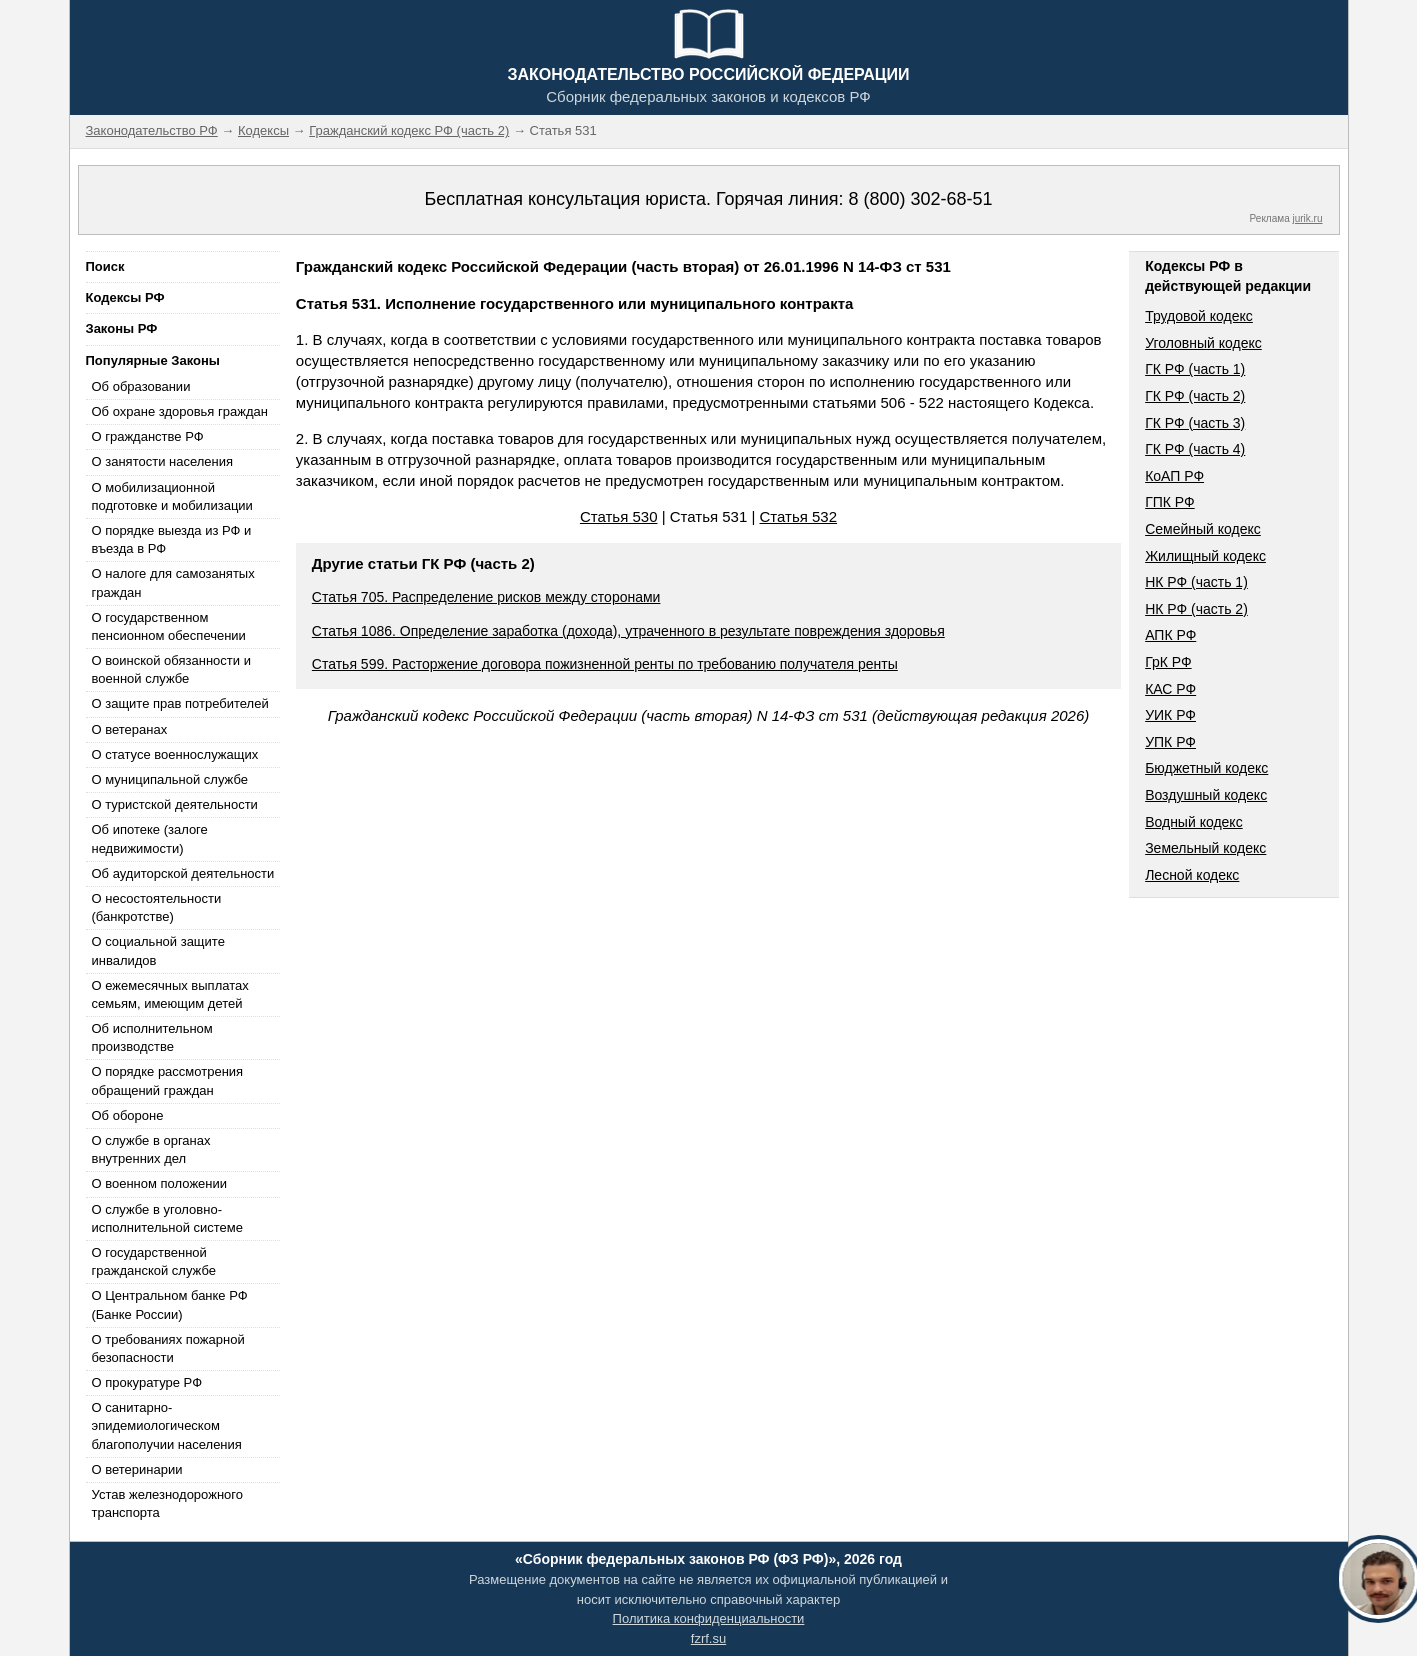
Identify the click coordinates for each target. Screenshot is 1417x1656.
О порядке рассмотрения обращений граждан (168, 1080)
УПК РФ (1170, 742)
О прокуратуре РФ (147, 1382)
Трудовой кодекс (1199, 316)
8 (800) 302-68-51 (920, 199)
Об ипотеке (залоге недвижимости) (150, 838)
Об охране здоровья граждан (180, 411)
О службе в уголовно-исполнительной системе (168, 1218)
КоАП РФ (1174, 476)
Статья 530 (619, 516)
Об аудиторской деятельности (183, 873)
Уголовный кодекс (1203, 343)
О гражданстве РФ (148, 436)
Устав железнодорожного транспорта (167, 1503)
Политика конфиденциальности (709, 1618)
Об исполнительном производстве (152, 1037)
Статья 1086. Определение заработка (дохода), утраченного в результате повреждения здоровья (628, 631)
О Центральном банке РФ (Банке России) (170, 1304)
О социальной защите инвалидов (158, 950)
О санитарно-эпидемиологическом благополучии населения (167, 1425)
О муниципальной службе (170, 779)
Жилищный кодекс (1205, 556)
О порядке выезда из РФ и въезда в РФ (172, 539)
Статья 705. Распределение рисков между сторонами (486, 597)
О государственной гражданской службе (154, 1261)
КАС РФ (1170, 689)
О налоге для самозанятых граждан (173, 582)
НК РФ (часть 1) (1196, 582)
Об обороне (128, 1115)
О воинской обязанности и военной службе (171, 669)
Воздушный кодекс (1206, 795)
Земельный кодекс (1205, 848)
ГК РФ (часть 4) (1195, 449)
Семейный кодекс (1203, 529)
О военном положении (160, 1183)
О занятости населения (163, 461)
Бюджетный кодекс (1206, 768)
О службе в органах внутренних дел (151, 1149)
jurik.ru (1307, 218)
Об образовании (141, 386)
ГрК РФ (1168, 662)
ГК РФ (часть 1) (1195, 369)
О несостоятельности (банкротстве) (157, 907)
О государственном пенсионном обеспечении (169, 626)
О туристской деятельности (175, 804)
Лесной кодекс (1192, 875)
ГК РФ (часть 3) (1195, 423)
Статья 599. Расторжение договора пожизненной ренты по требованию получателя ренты (605, 664)
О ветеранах (130, 729)
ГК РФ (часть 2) (1195, 396)
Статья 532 (799, 516)
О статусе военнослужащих (175, 754)
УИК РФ (1170, 715)
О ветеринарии (137, 1469)
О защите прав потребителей (180, 703)
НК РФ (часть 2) (1196, 609)
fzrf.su (708, 1638)
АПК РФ (1170, 635)
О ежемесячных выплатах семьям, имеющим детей (170, 994)
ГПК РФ (1170, 502)
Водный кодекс (1194, 822)
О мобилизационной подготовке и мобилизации (172, 496)
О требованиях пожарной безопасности (168, 1348)
